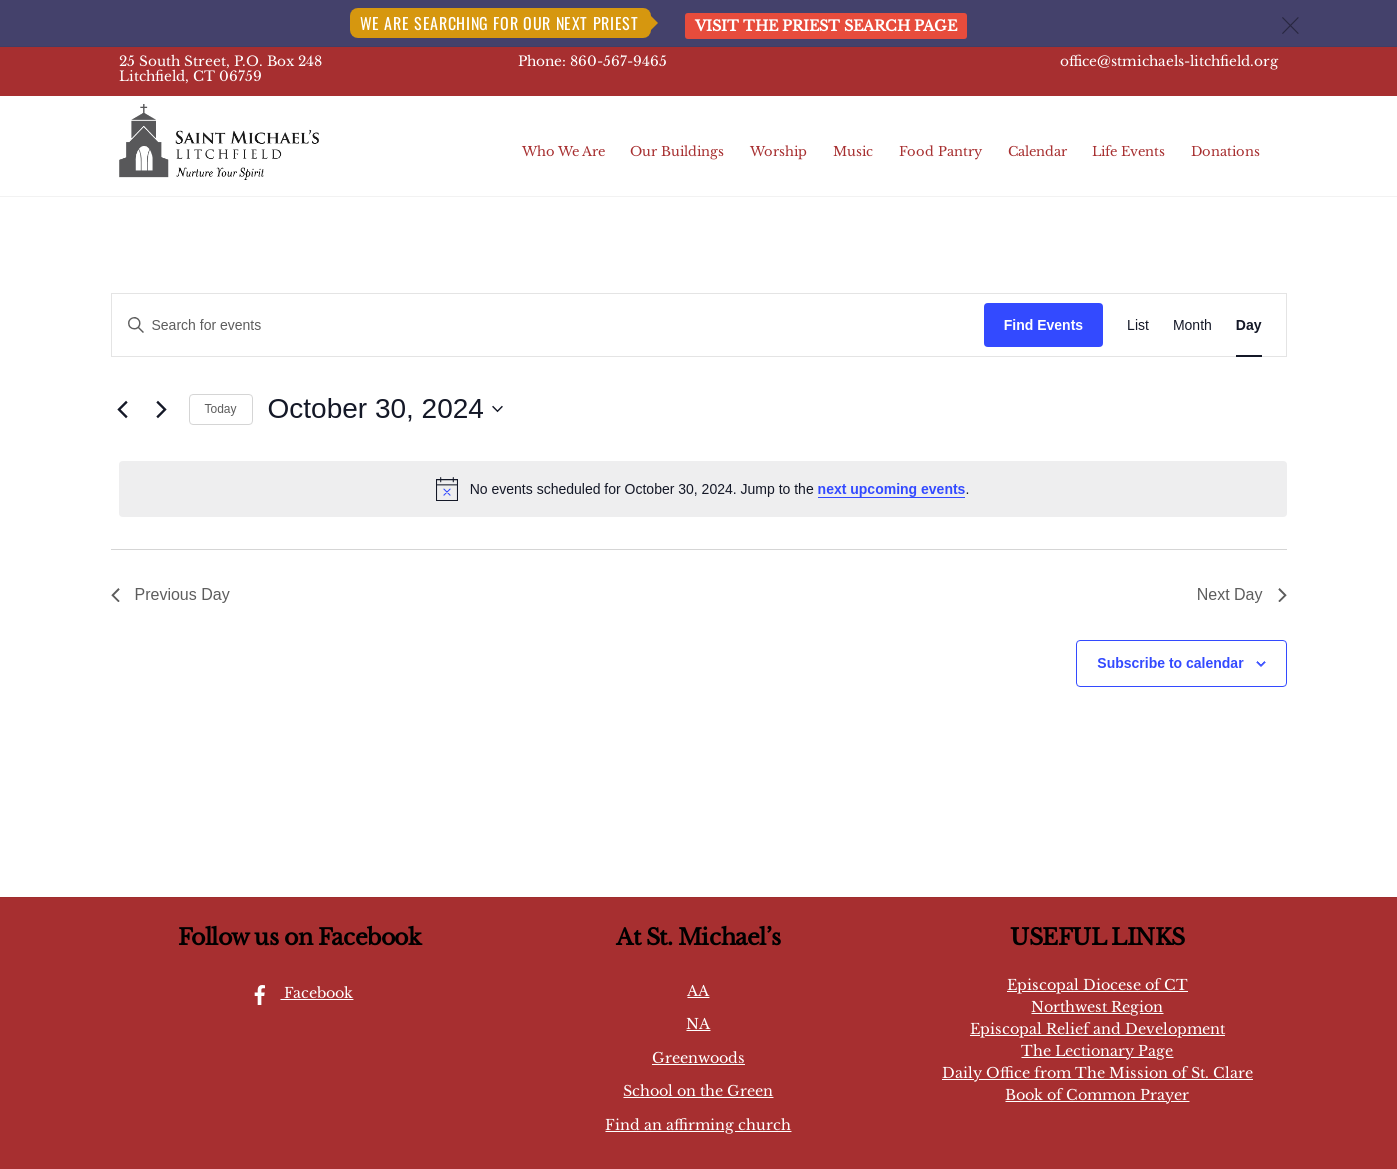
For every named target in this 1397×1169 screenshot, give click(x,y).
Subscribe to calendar (1170, 663)
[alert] (703, 489)
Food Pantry (940, 151)
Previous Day (170, 594)
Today (221, 409)
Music (853, 151)
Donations (1225, 151)
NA (698, 1024)
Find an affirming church (698, 1125)
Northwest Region (1097, 1007)
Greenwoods (698, 1058)
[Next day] (162, 409)
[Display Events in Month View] (1192, 325)
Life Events (1128, 151)
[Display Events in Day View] (1249, 325)
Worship (778, 151)
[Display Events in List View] (1138, 325)
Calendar (1037, 151)
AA (698, 991)
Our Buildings (677, 151)
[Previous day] (123, 409)
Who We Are (563, 151)
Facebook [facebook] (296, 993)
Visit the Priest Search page (826, 26)
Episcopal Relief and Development (1097, 1029)
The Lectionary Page (1097, 1051)
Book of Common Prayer (1097, 1095)
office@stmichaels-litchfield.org (1169, 61)
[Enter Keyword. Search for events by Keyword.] (548, 325)
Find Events (1043, 325)
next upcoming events (892, 489)
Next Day (1242, 594)
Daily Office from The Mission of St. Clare (1097, 1073)
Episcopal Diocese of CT (1097, 985)
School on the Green (698, 1091)
